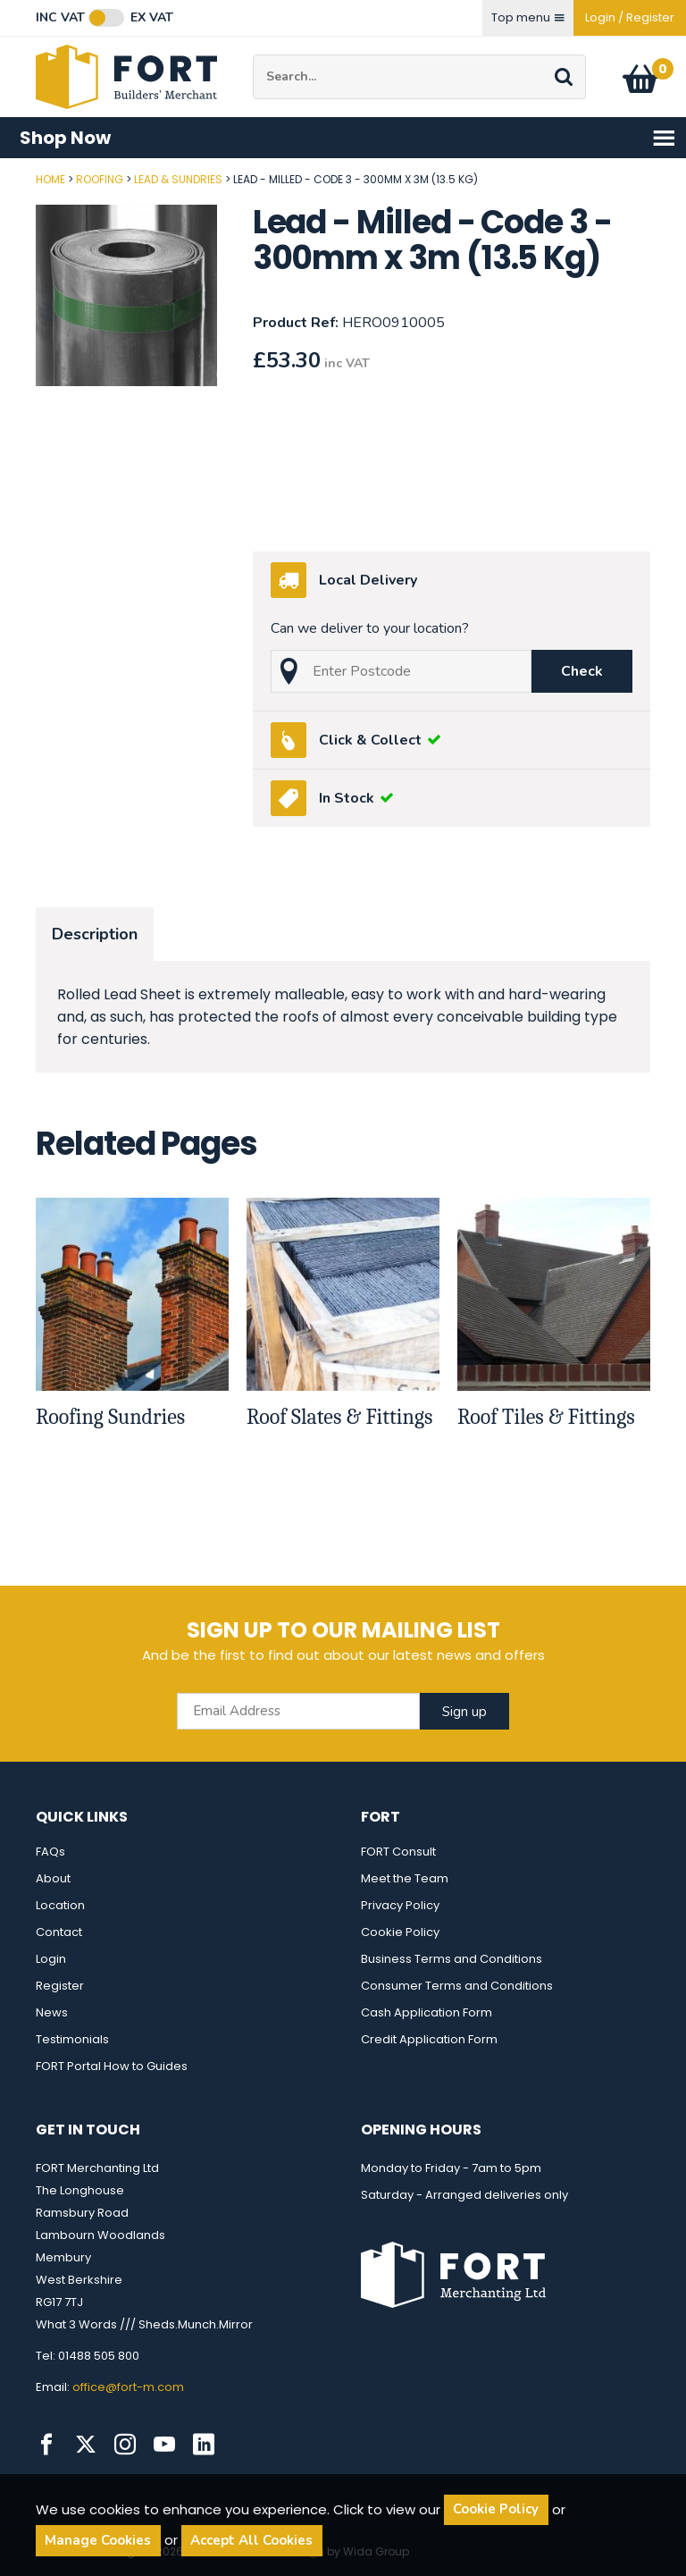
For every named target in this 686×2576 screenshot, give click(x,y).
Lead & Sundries (178, 179)
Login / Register (629, 17)
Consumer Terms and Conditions (457, 1985)
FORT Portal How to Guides (112, 2066)
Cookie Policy (400, 1932)
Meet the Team (404, 1878)
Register (60, 1985)
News (52, 2012)
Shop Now (348, 138)
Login (51, 1958)
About (53, 1878)
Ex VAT (151, 18)
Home (50, 179)
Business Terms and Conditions (451, 1958)
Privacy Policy (400, 1905)
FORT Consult (398, 1851)
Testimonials (72, 2039)
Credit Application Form (429, 2039)
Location (60, 1905)
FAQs (50, 1851)
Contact (59, 1932)
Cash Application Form (426, 2012)
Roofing (99, 179)
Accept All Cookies (251, 2540)
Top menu (528, 17)
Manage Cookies (98, 2540)
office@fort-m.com (128, 2386)
